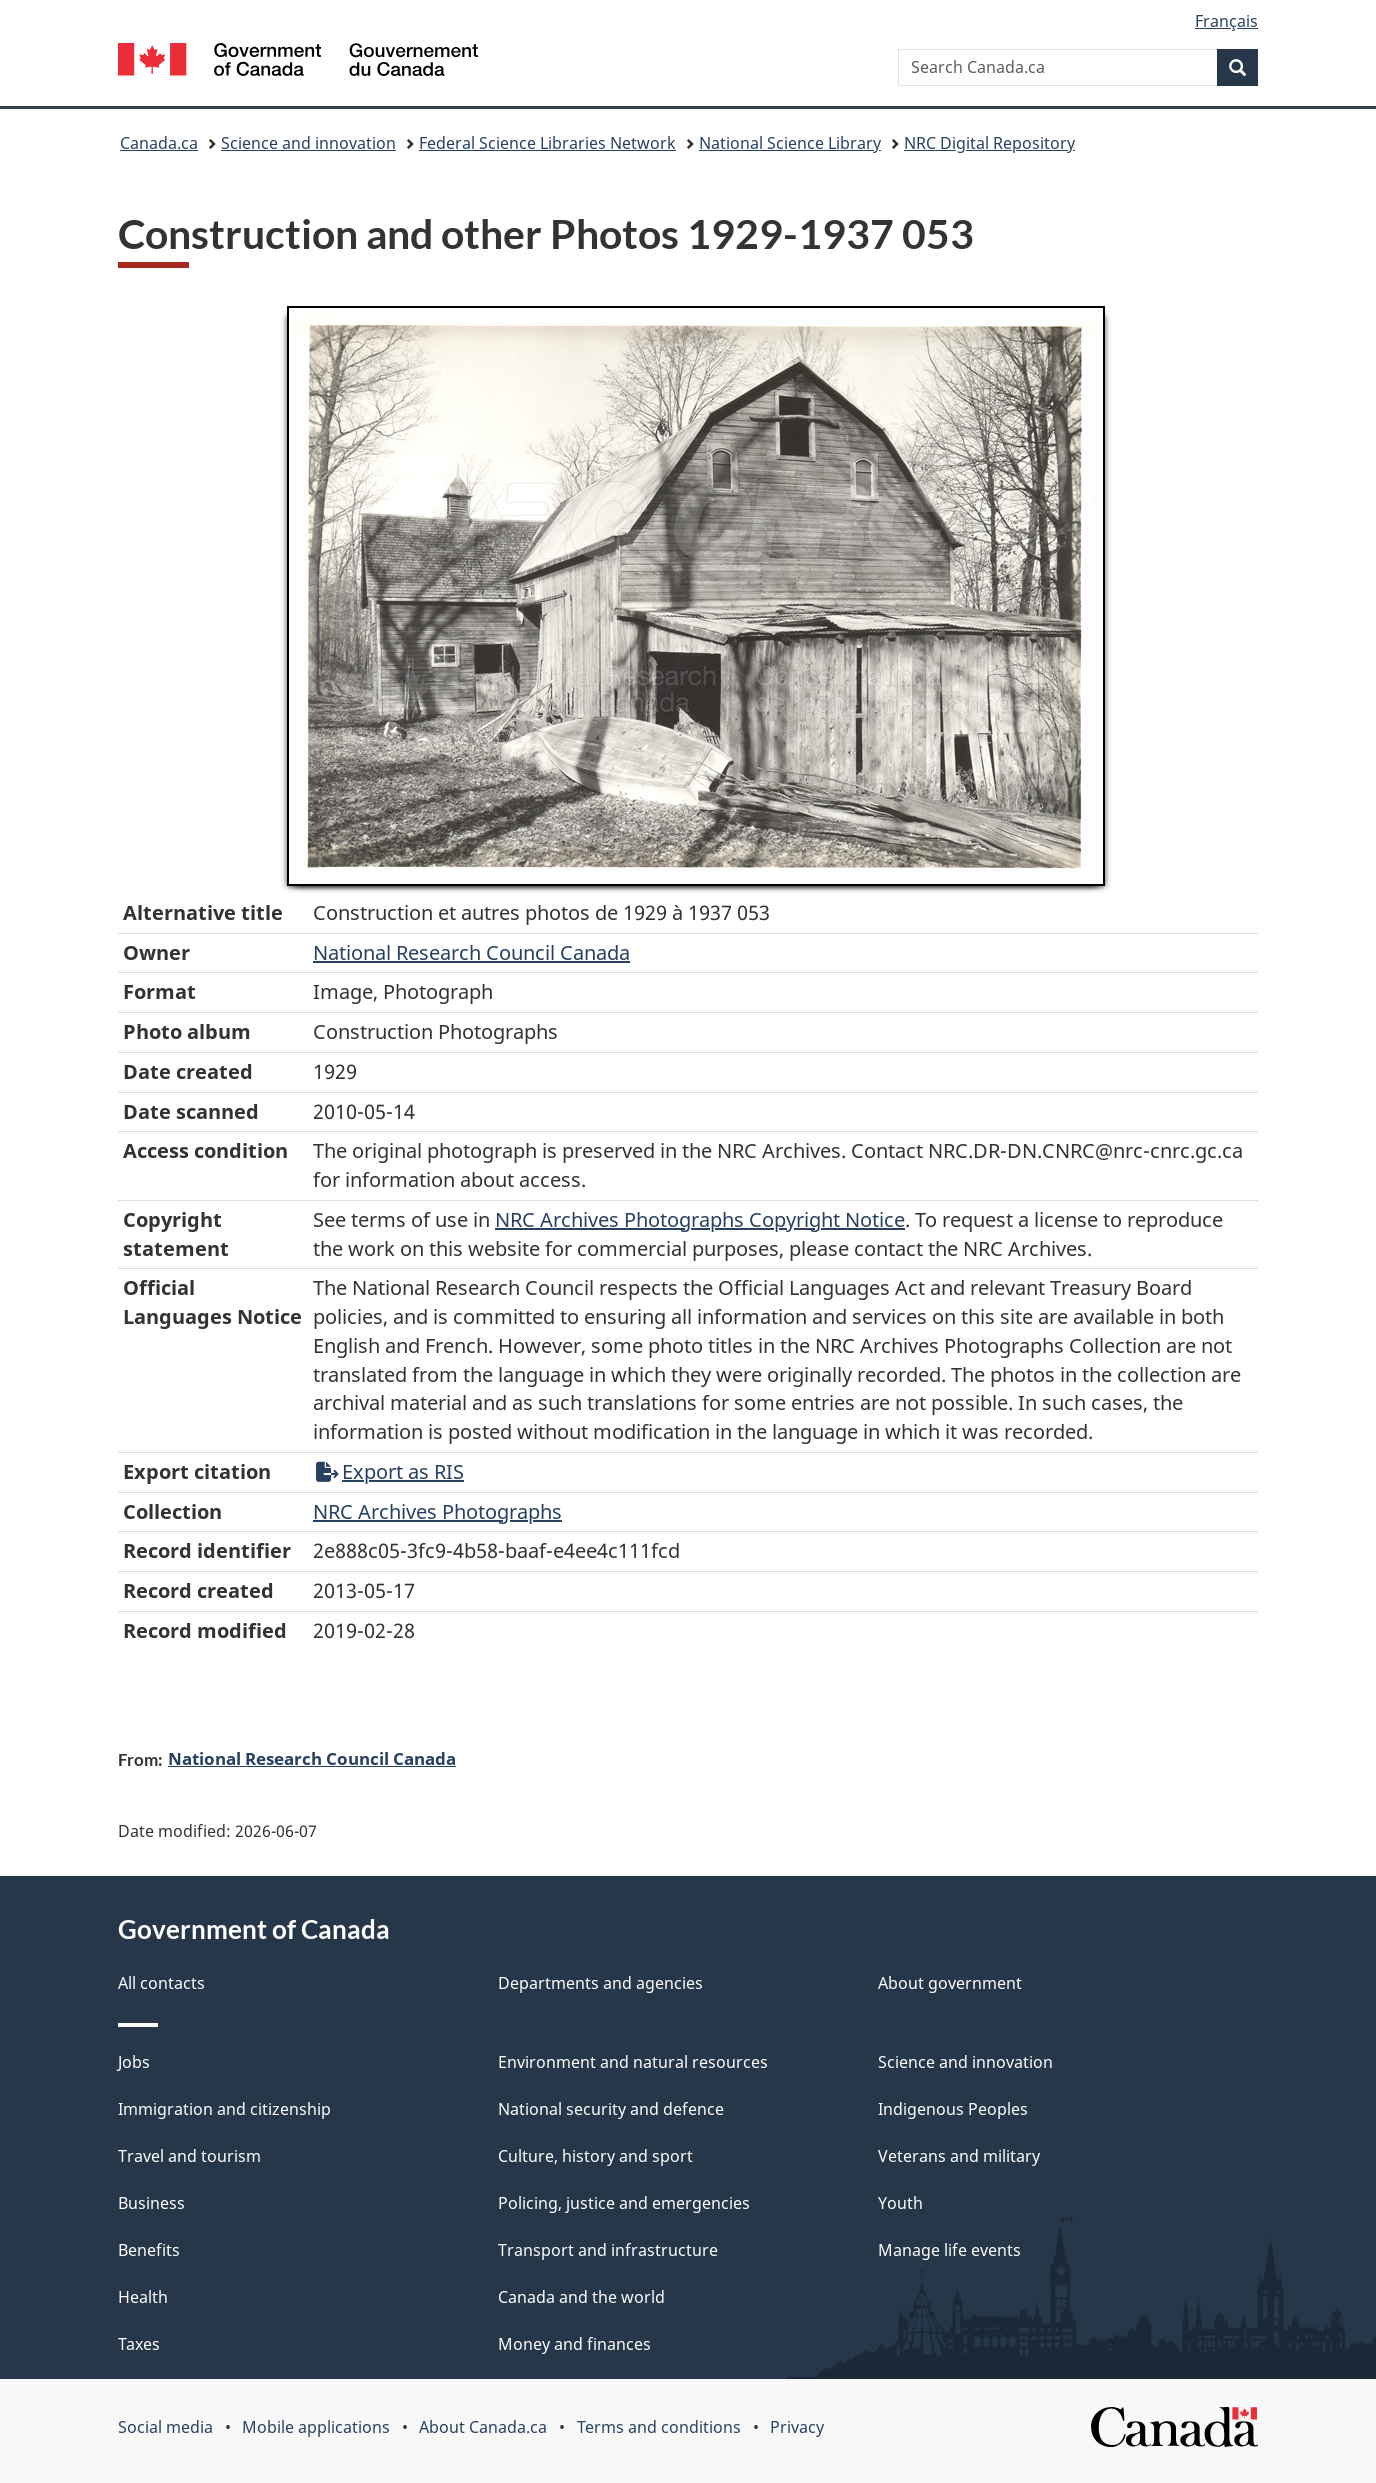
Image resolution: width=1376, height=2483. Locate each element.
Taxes (139, 2344)
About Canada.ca (483, 2427)
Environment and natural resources (633, 2062)
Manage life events (949, 2250)
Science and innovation (308, 143)
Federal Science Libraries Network (547, 143)
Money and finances (574, 2344)
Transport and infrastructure (608, 2250)
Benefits (149, 2250)
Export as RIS (390, 1471)
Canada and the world (581, 2297)
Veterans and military (959, 2156)
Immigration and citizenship (224, 2109)
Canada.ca (159, 143)
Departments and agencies (600, 1983)
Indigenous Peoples (953, 2109)
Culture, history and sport (595, 2156)
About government (950, 1983)
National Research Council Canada (471, 952)
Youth (900, 2203)
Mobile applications (316, 2427)
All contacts (161, 1983)
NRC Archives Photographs (437, 1511)
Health (143, 2297)
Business (151, 2203)
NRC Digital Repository (989, 143)
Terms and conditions (659, 2427)
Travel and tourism (189, 2156)
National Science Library (790, 143)
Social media (165, 2427)
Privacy (797, 2427)
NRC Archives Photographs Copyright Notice (700, 1219)
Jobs (134, 2062)
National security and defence (611, 2109)
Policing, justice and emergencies (624, 2203)
